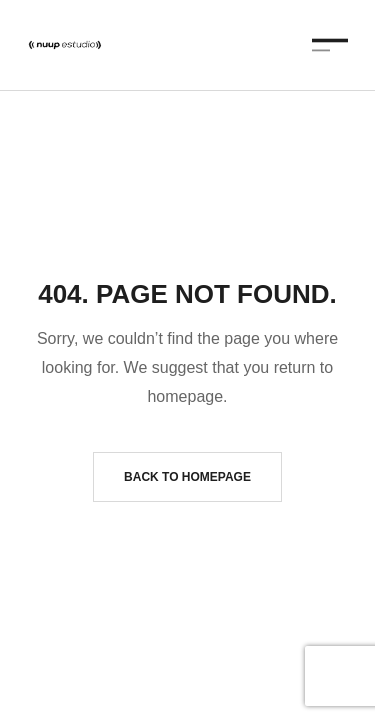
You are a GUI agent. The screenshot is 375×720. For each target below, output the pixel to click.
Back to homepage (187, 477)
